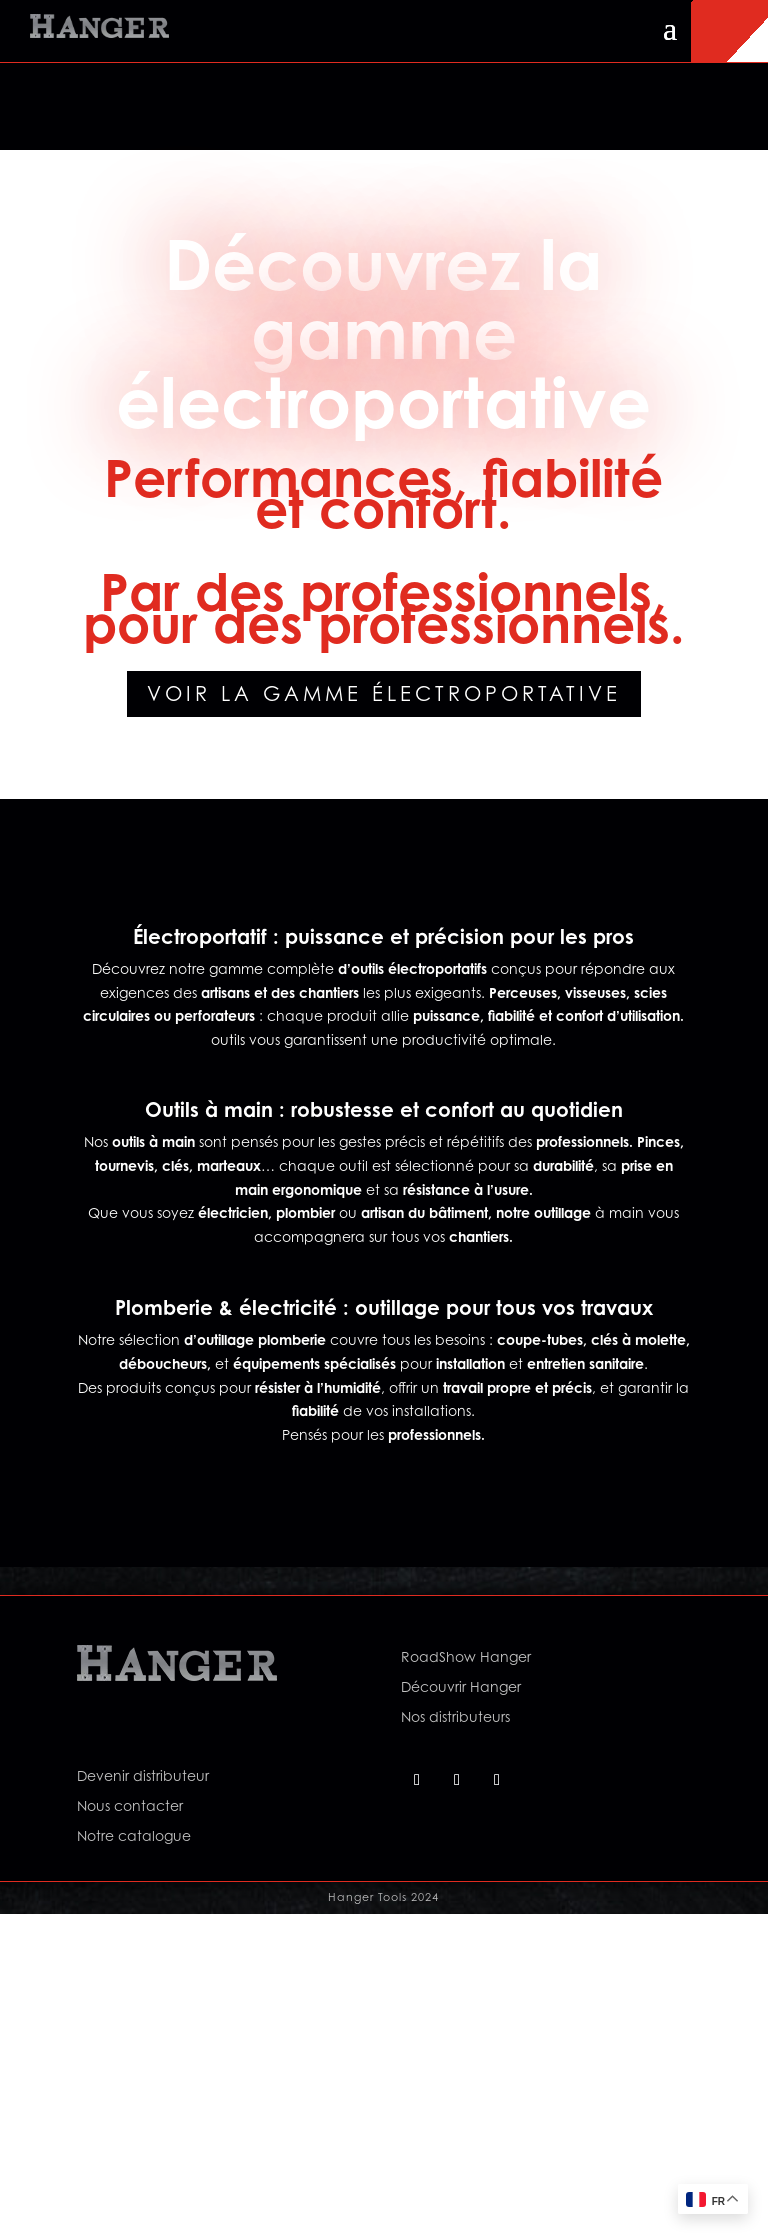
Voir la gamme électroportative (384, 694)
